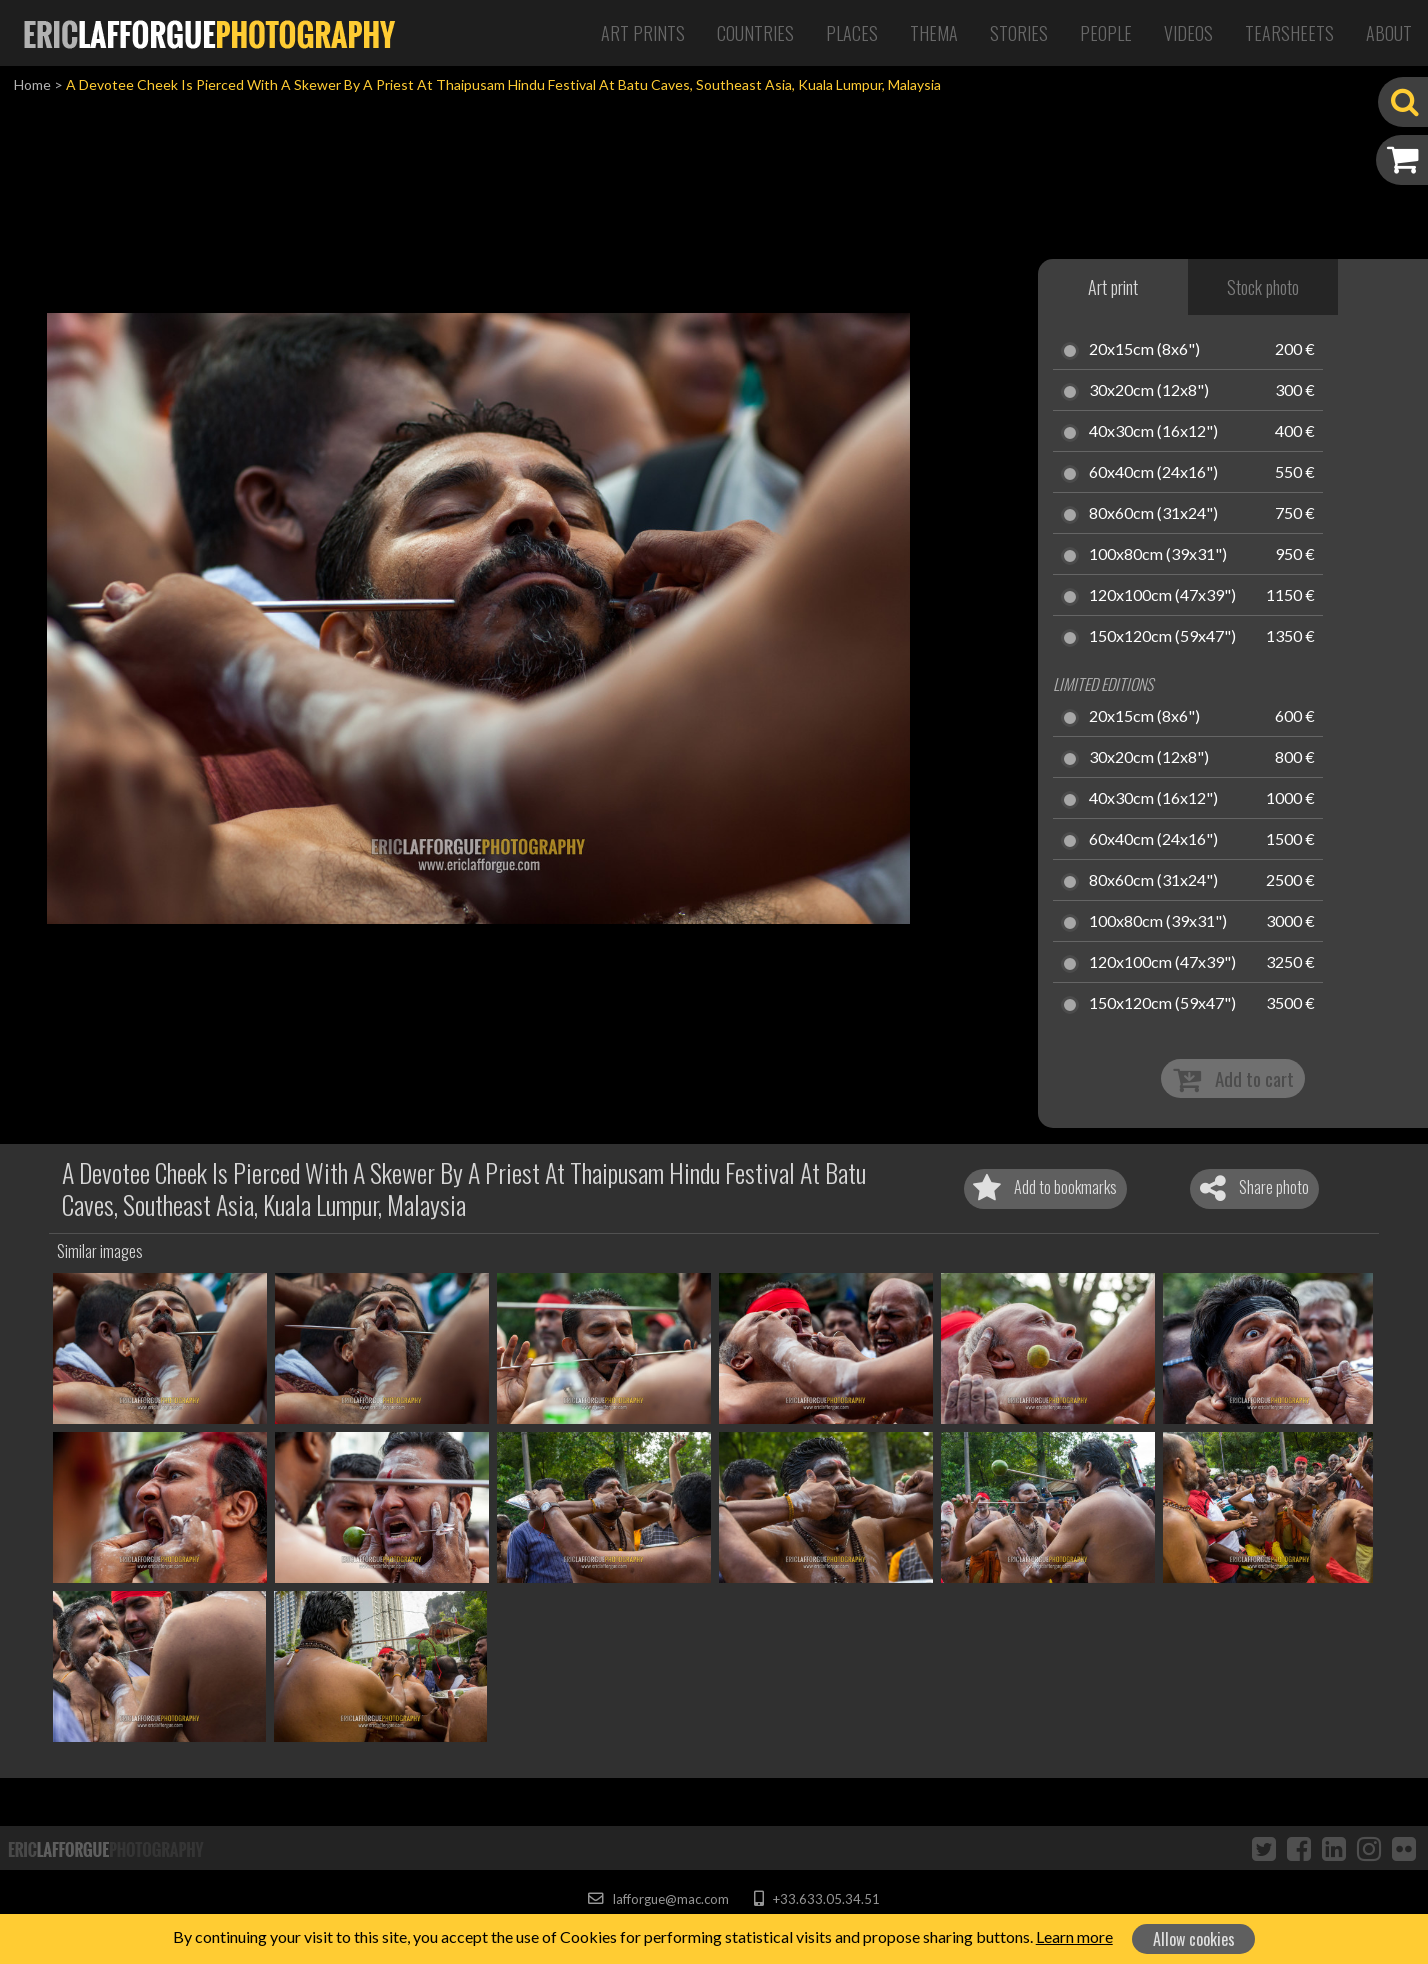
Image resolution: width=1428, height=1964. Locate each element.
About (1389, 33)
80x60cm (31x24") (1153, 514)
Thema (934, 33)
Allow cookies (1194, 1939)
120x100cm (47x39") (1162, 596)
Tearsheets (1289, 33)
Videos (1188, 33)
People (1106, 33)
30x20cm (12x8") (1149, 391)
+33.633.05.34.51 (816, 1899)
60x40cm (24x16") (1153, 473)
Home (32, 84)
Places (852, 33)
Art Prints (643, 33)
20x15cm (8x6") (1144, 350)
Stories (1019, 33)
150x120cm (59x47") (1162, 637)
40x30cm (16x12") (1153, 432)
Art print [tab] (1113, 287)
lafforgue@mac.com (658, 1899)
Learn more (1074, 1936)
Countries (755, 33)
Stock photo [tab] (1263, 287)
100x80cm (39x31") (1158, 555)
